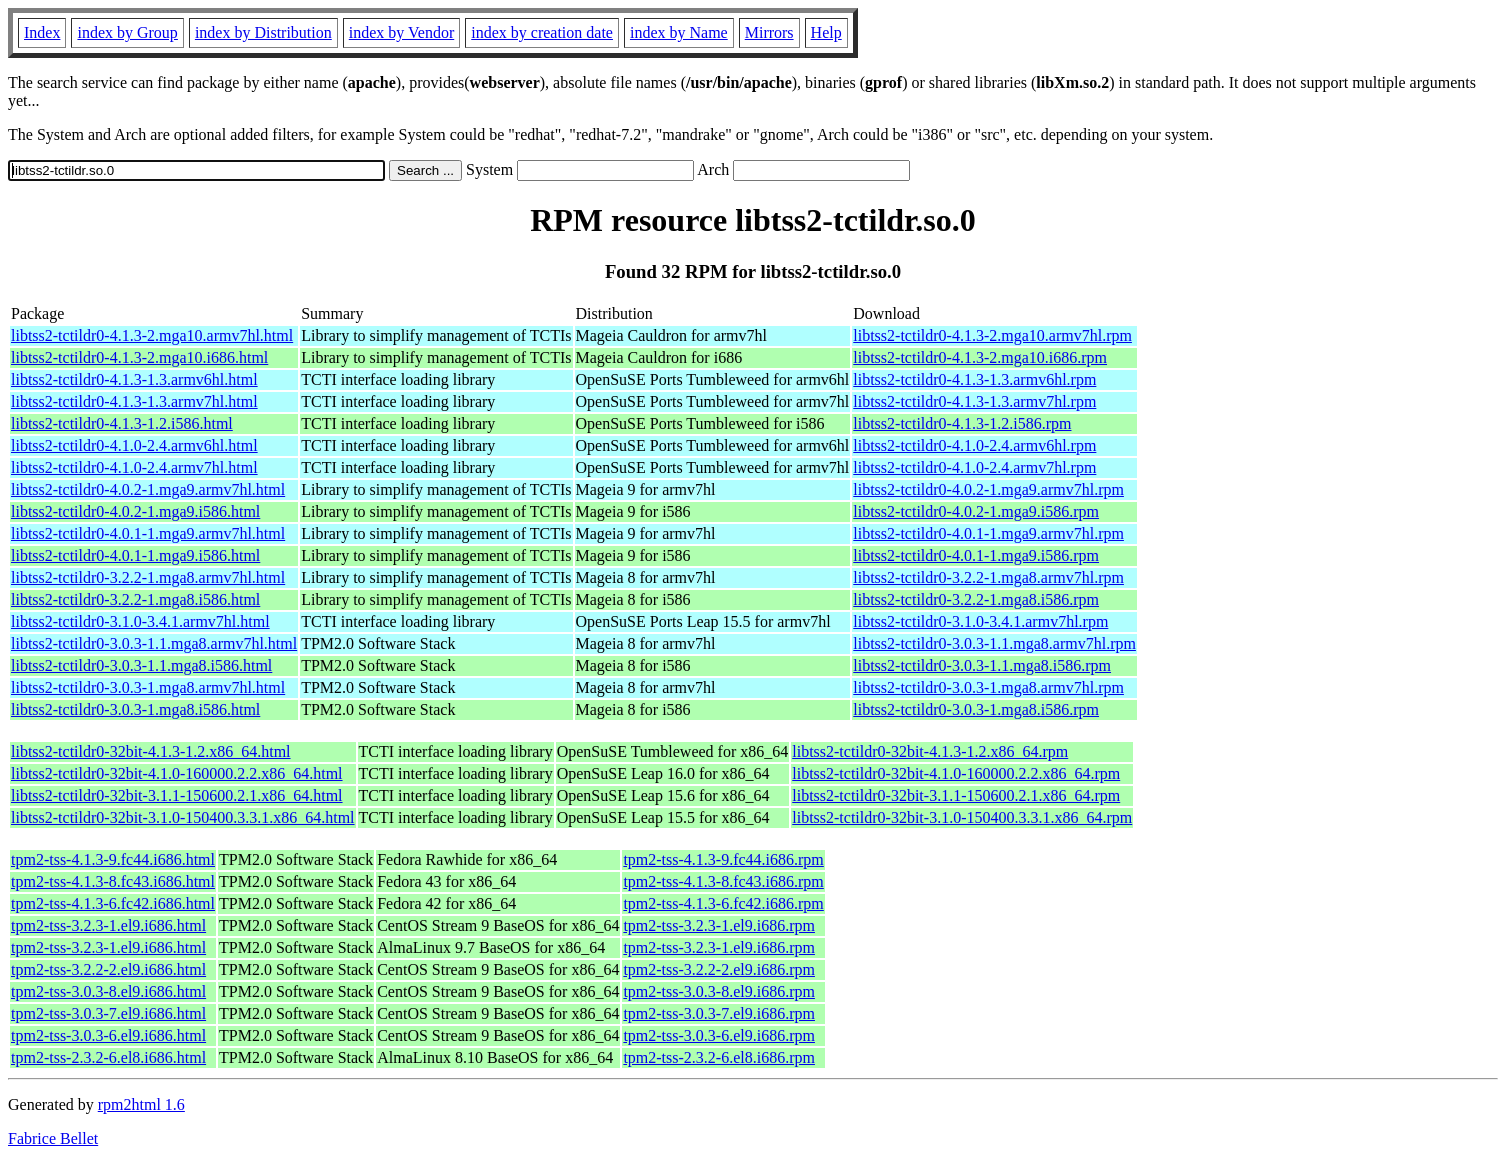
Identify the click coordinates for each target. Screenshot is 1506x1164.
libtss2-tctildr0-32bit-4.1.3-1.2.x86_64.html (151, 751)
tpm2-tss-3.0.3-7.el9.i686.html (108, 1013)
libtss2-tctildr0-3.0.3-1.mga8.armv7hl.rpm (988, 687)
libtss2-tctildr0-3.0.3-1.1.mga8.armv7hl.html (154, 643)
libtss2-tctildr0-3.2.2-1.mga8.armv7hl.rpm (988, 577)
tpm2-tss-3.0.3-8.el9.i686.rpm (719, 991)
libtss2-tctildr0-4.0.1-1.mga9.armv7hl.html (148, 533)
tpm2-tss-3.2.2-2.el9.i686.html (108, 969)
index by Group (127, 32)
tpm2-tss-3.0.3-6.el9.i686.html (108, 1035)
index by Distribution (263, 32)
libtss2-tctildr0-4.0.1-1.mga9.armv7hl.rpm (988, 533)
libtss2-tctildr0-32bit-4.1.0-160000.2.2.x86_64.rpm (956, 773)
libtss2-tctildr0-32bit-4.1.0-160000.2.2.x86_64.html (177, 773)
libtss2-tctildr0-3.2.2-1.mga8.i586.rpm (976, 599)
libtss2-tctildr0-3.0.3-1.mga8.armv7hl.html (148, 687)
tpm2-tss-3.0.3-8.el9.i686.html (108, 991)
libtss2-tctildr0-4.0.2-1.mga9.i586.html (135, 511)
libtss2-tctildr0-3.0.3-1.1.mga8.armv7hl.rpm (994, 643)
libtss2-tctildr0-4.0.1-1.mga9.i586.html (135, 555)
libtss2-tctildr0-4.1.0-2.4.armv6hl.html (134, 445)
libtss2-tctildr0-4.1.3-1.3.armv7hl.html (134, 401)
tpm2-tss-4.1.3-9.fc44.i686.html (113, 859)
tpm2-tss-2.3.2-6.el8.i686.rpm (719, 1057)
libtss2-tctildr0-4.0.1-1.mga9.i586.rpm (976, 555)
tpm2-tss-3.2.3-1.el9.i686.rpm (719, 925)
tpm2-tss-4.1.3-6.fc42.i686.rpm (723, 903)
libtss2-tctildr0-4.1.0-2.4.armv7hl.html (134, 467)
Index (42, 32)
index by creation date (542, 32)
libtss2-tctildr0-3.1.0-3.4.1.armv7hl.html (140, 621)
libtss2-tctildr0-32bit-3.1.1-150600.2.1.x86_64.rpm (956, 795)
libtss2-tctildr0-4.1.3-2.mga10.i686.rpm (980, 357)
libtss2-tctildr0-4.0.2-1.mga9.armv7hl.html (148, 489)
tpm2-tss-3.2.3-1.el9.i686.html (108, 925)
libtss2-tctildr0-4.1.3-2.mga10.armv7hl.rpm (992, 335)
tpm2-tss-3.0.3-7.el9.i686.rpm (719, 1013)
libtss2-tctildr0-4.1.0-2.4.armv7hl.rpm (974, 467)
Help (826, 32)
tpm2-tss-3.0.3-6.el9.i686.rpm (719, 1035)
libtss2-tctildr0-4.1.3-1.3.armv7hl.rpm (974, 401)
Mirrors (769, 32)
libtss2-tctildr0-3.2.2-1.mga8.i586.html (135, 599)
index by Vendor (401, 32)
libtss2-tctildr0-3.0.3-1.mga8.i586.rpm (976, 709)
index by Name (679, 32)
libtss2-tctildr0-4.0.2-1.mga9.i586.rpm (976, 511)
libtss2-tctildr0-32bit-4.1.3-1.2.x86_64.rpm (930, 751)
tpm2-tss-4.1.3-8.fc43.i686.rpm (723, 881)
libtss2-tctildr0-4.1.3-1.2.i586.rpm (962, 423)
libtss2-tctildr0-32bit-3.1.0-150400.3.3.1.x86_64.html (183, 817)
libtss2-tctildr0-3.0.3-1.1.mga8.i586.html (141, 665)
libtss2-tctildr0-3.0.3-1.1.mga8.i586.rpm (982, 665)
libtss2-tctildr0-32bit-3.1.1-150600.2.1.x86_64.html (177, 795)
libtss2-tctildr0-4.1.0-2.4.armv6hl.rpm (974, 445)
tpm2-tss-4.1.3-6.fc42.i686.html (113, 903)
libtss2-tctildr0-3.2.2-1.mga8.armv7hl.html (148, 577)
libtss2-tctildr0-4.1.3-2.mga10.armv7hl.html (152, 335)
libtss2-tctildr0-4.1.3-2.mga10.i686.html (139, 357)
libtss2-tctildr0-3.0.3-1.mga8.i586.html (135, 709)
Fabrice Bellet (53, 1138)
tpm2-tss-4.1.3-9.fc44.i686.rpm (723, 859)
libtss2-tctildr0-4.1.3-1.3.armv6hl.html (134, 379)
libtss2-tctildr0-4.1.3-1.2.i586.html (122, 423)
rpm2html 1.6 (141, 1104)
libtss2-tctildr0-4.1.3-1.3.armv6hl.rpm (974, 379)
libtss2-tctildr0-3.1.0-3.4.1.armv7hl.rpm (980, 621)
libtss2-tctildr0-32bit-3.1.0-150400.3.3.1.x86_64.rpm (962, 817)
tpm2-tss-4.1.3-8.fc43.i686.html (113, 881)
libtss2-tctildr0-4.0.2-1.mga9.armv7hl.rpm (988, 489)
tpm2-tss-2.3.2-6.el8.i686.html (108, 1057)
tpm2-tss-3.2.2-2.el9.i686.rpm (719, 969)
